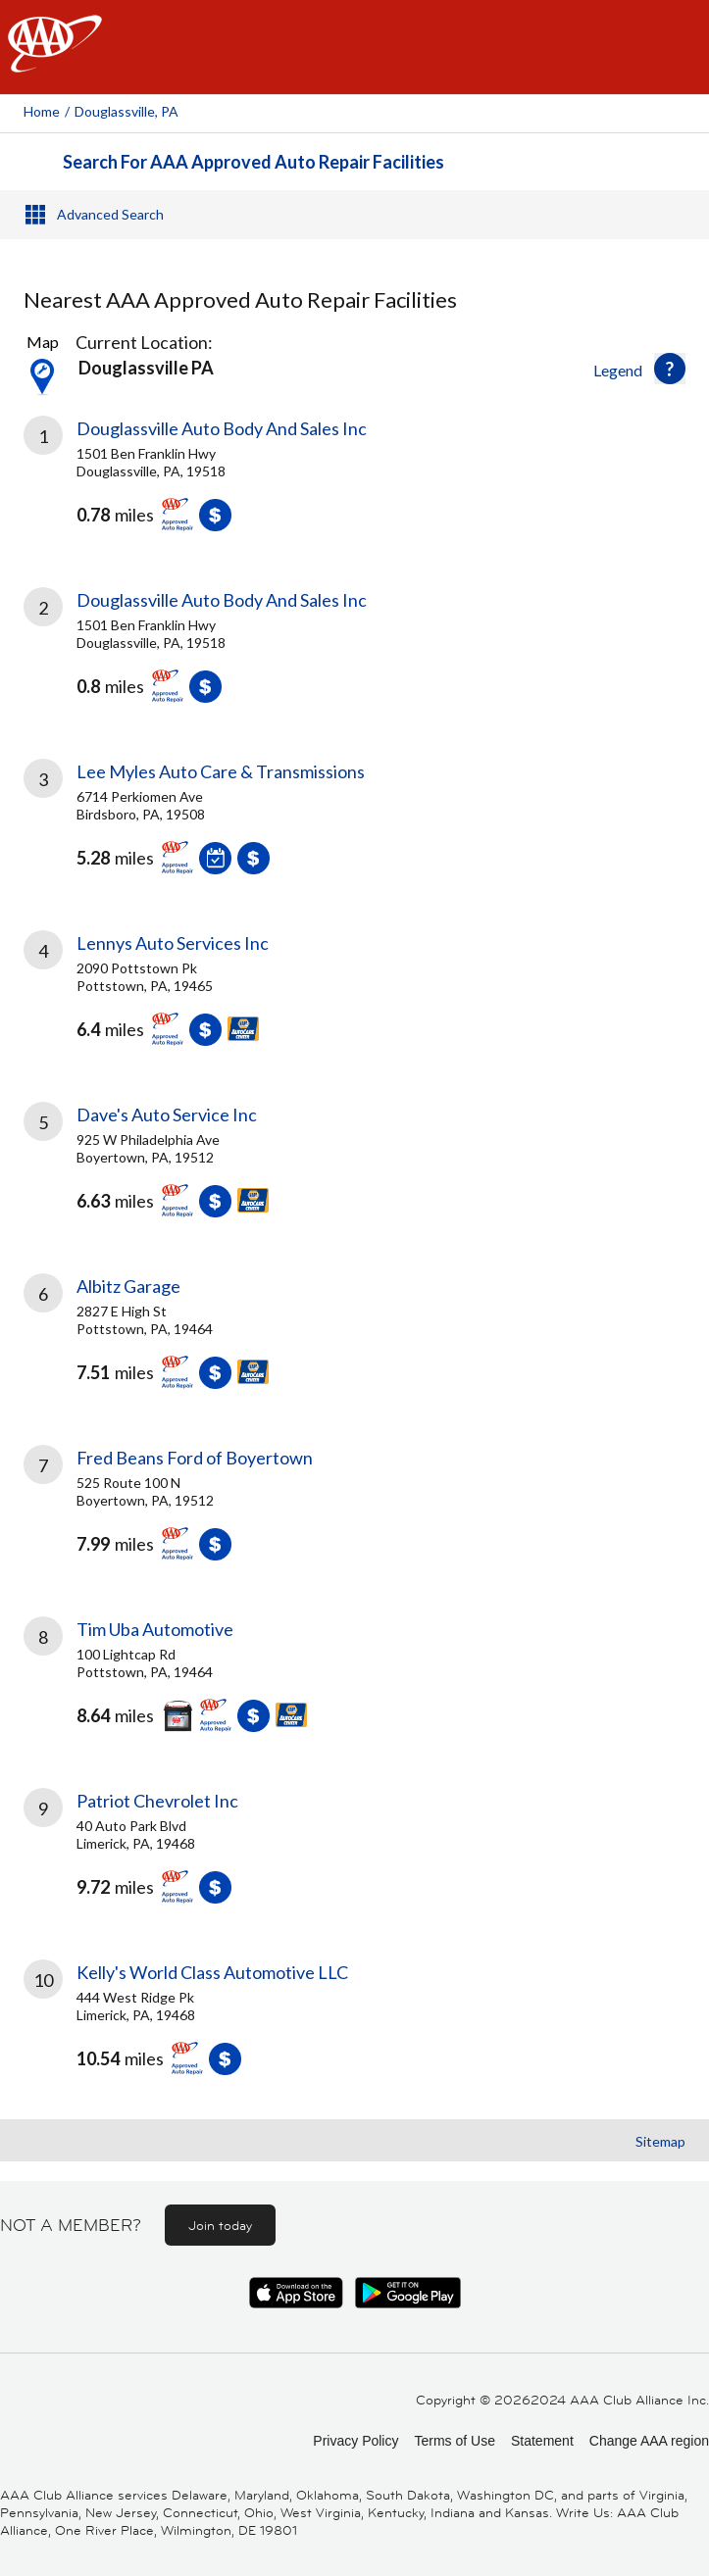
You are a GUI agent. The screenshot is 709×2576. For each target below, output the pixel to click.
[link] (354, 488)
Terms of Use (454, 2441)
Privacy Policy (355, 2441)
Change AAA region (649, 2441)
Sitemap (660, 2141)
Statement (542, 2441)
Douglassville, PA (126, 111)
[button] (669, 368)
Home (42, 111)
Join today (220, 2225)
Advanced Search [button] (110, 214)
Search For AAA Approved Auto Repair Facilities (253, 162)
